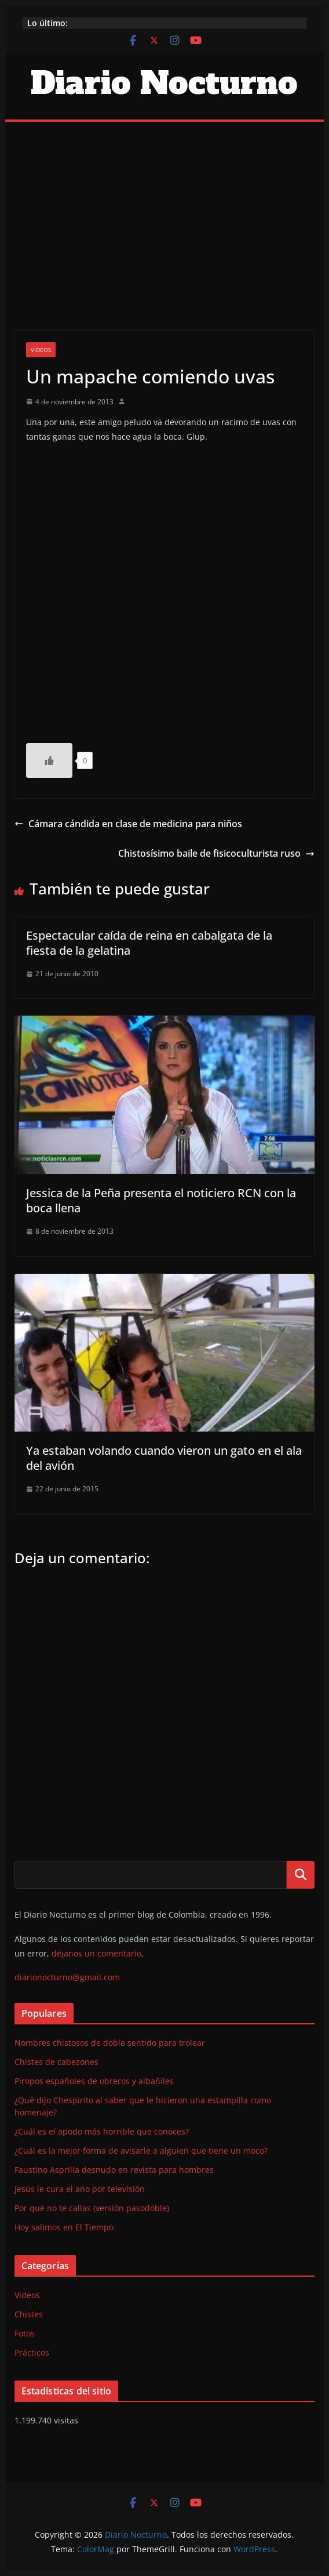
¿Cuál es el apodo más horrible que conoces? (101, 2131)
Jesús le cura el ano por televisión (79, 2188)
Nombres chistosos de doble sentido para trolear (109, 2042)
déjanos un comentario (96, 1953)
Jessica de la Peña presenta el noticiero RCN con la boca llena (161, 1200)
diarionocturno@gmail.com (67, 1977)
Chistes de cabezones (56, 2061)
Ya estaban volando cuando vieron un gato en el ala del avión (164, 1458)
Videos (41, 350)
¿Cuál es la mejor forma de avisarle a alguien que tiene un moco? (141, 2150)
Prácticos (31, 2352)
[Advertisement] (164, 209)
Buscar (301, 1874)
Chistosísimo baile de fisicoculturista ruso (216, 853)
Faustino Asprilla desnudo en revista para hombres (114, 2169)
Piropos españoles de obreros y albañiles (94, 2080)
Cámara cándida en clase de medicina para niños (128, 823)
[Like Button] (49, 760)
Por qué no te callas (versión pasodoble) (91, 2207)
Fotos (24, 2333)
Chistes (28, 2314)
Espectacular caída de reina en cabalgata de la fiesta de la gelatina (149, 942)
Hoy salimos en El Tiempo (64, 2227)
